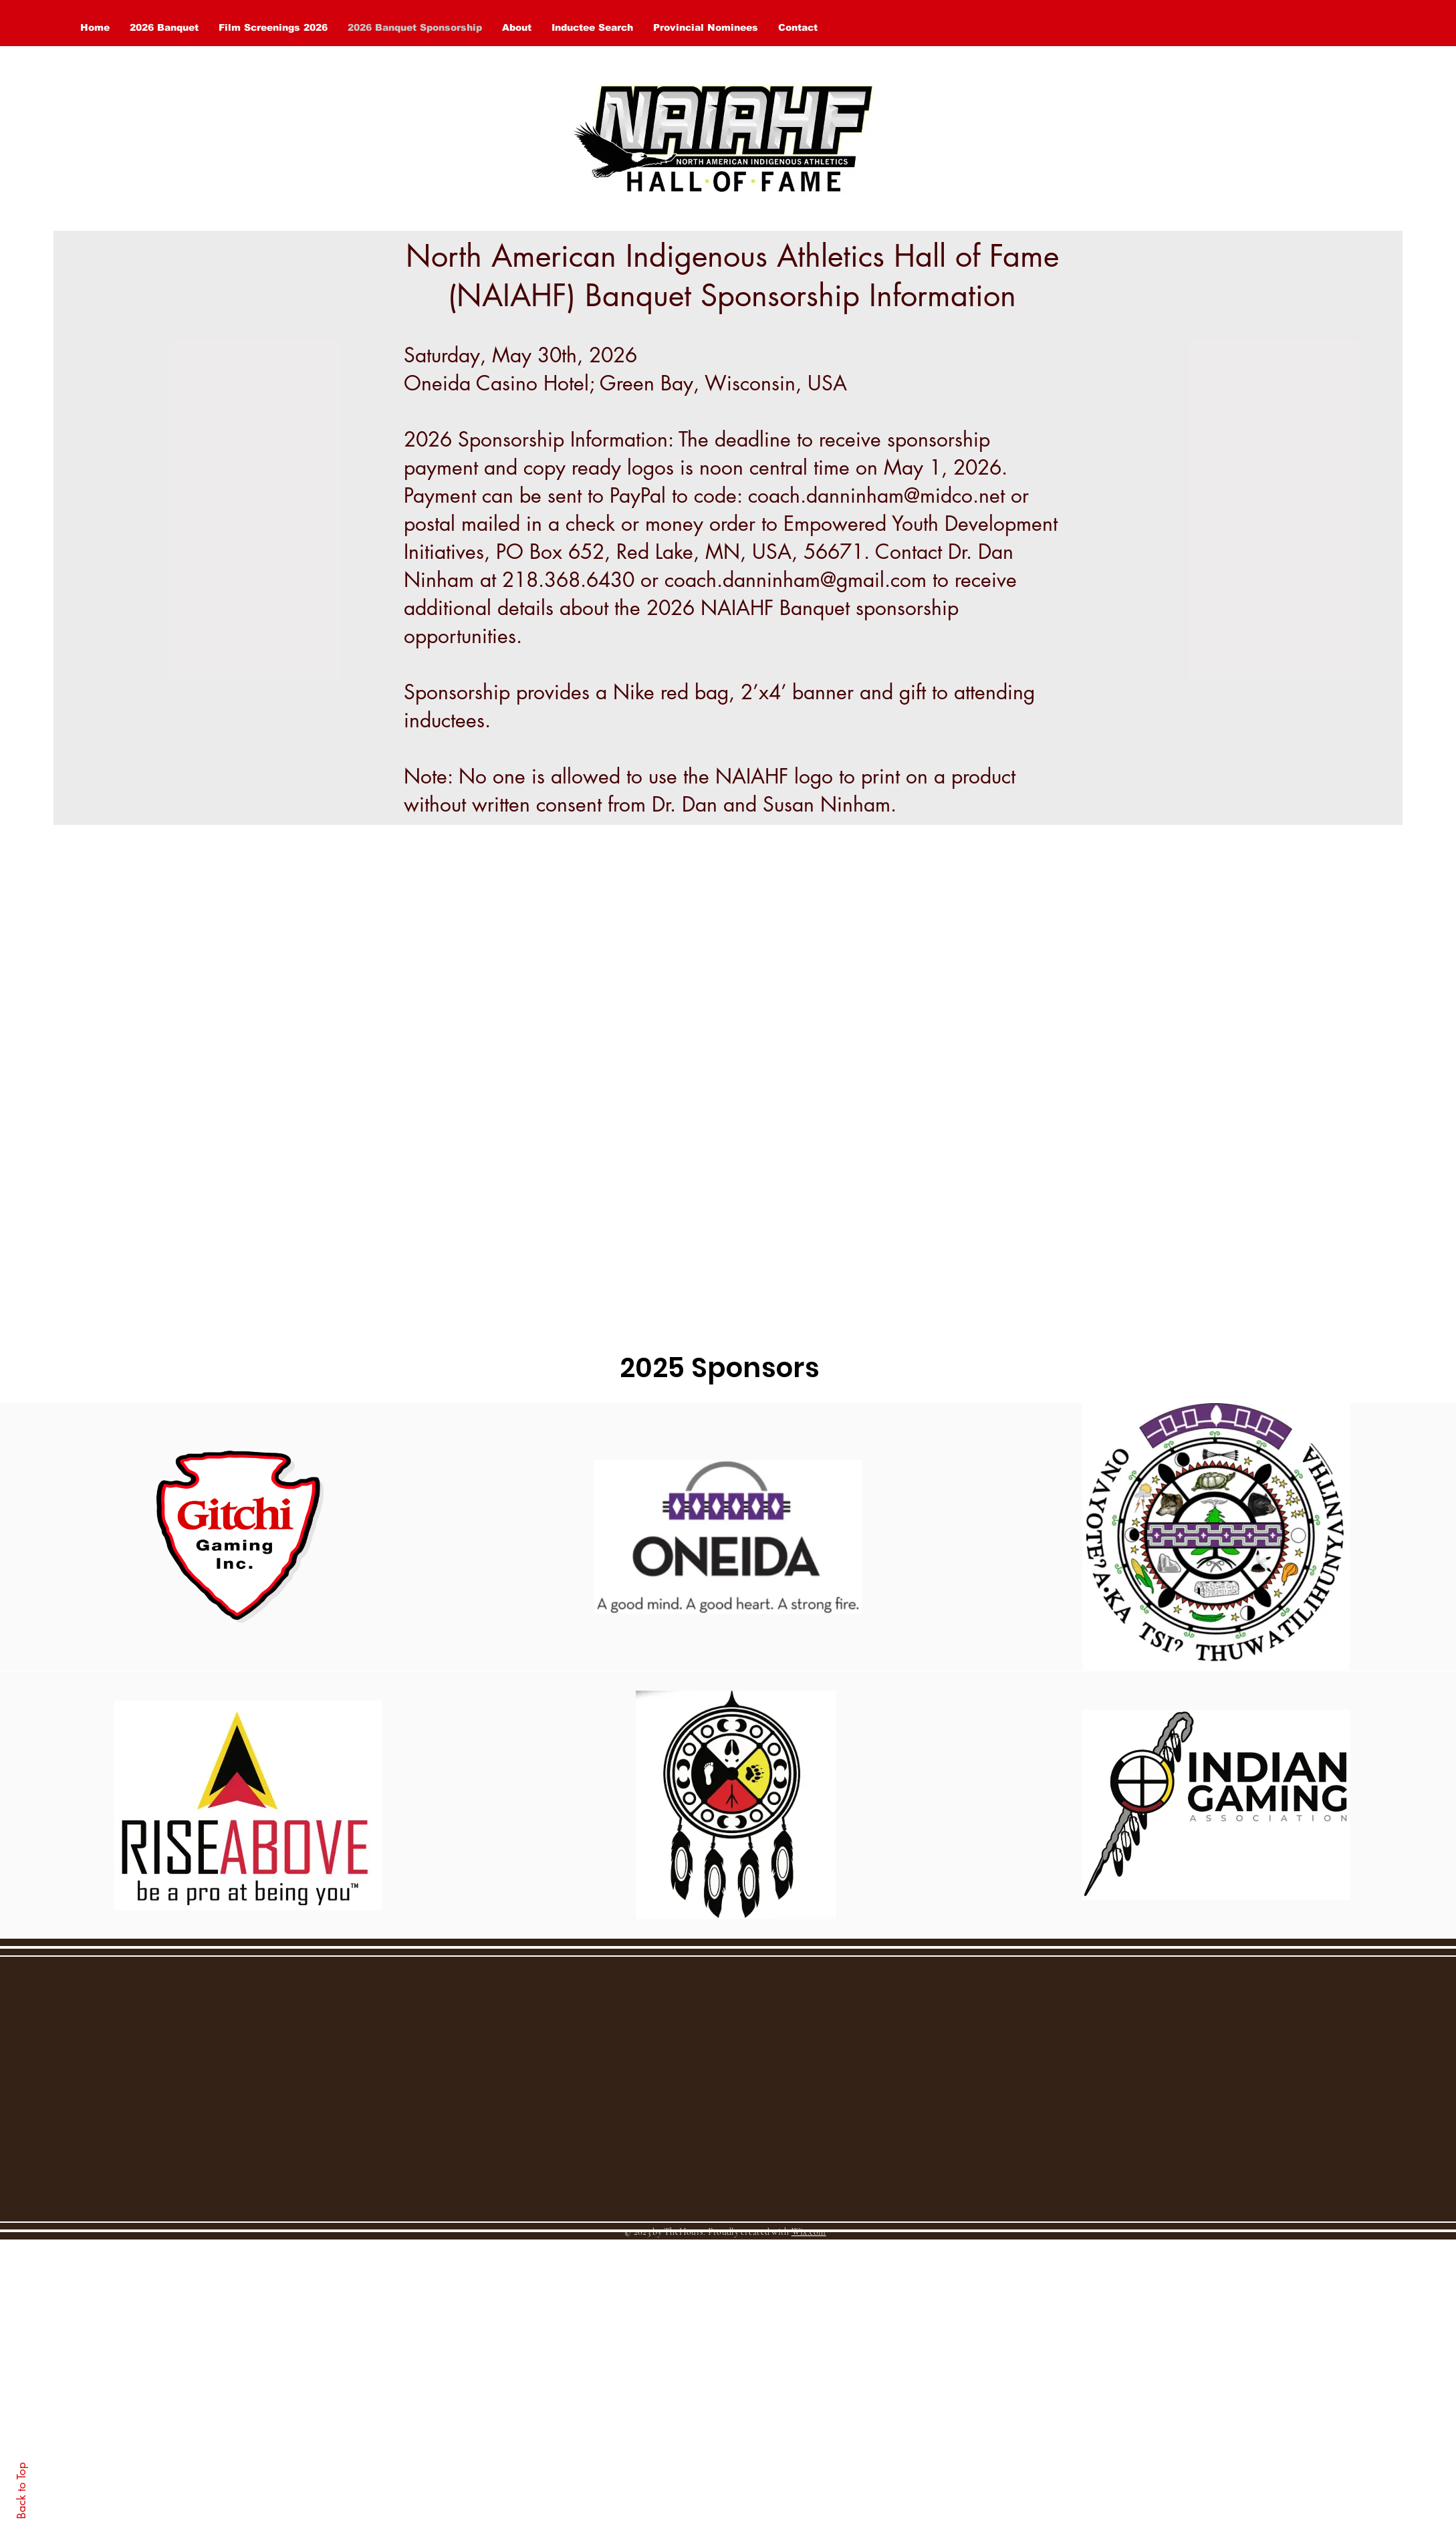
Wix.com (809, 2231)
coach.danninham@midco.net (876, 495)
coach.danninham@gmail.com (795, 579)
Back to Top (21, 2490)
